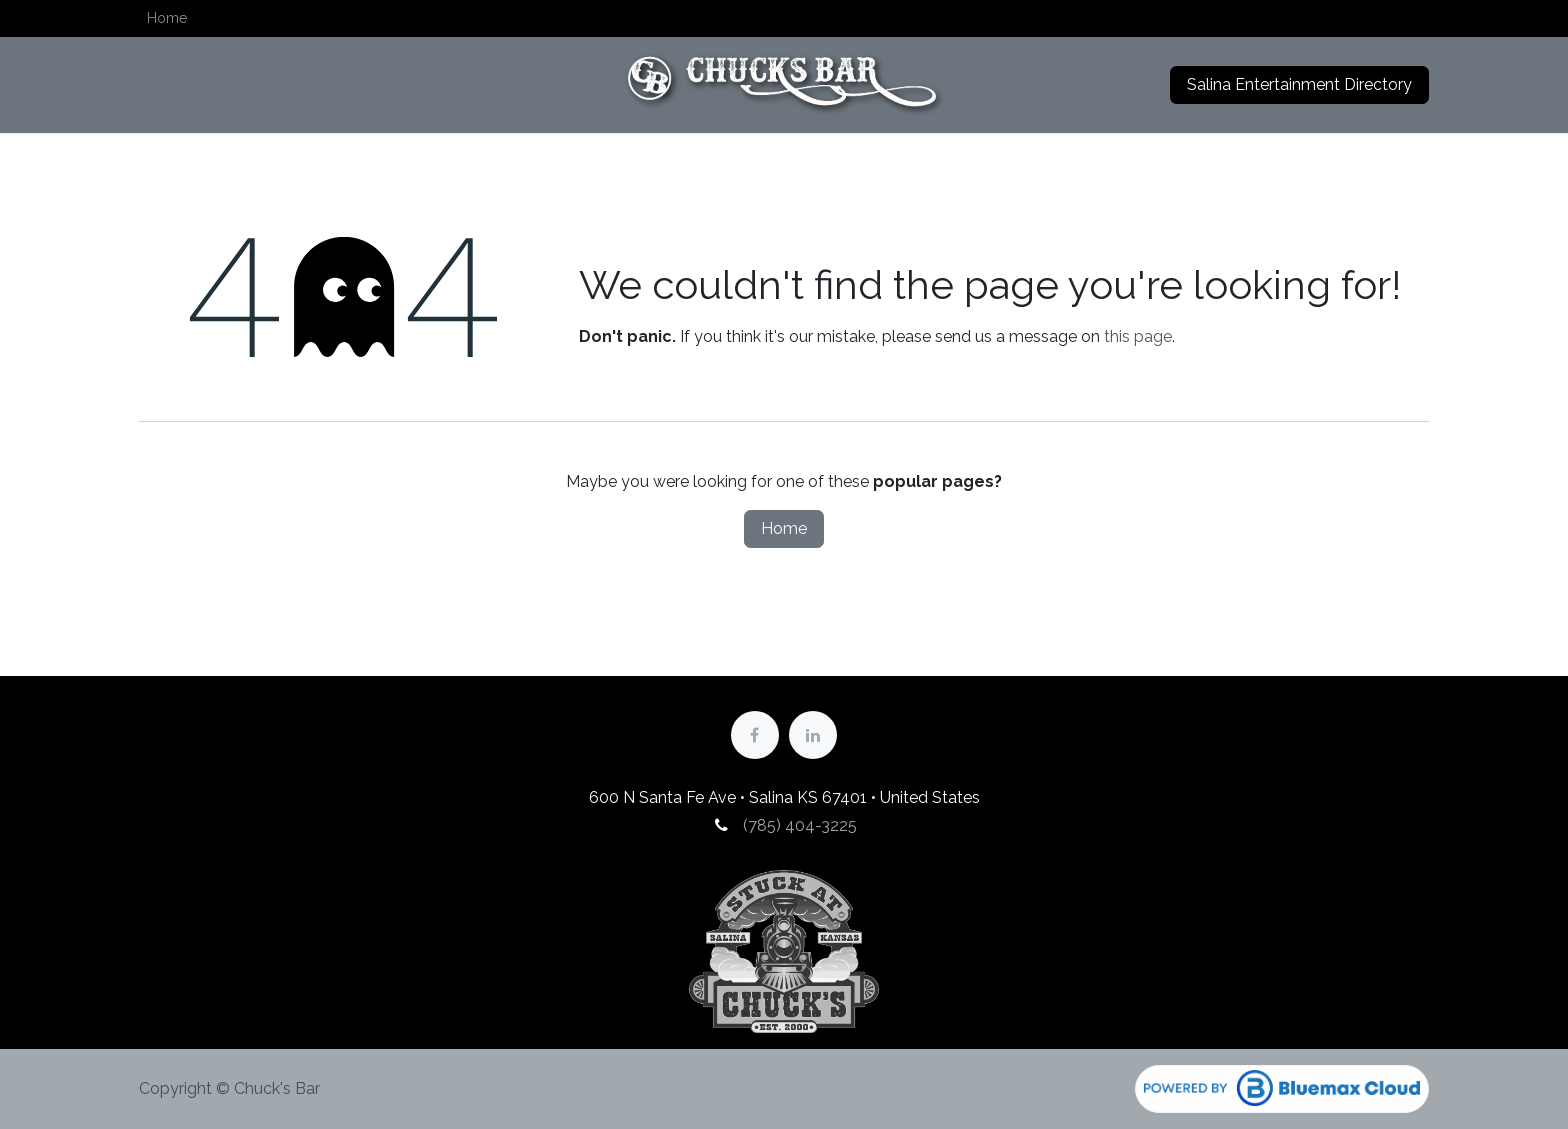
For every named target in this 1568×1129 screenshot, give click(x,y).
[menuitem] (167, 18)
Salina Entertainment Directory (1299, 84)
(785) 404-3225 (798, 825)
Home (784, 528)
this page (1138, 336)
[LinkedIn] (813, 735)
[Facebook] (755, 735)
